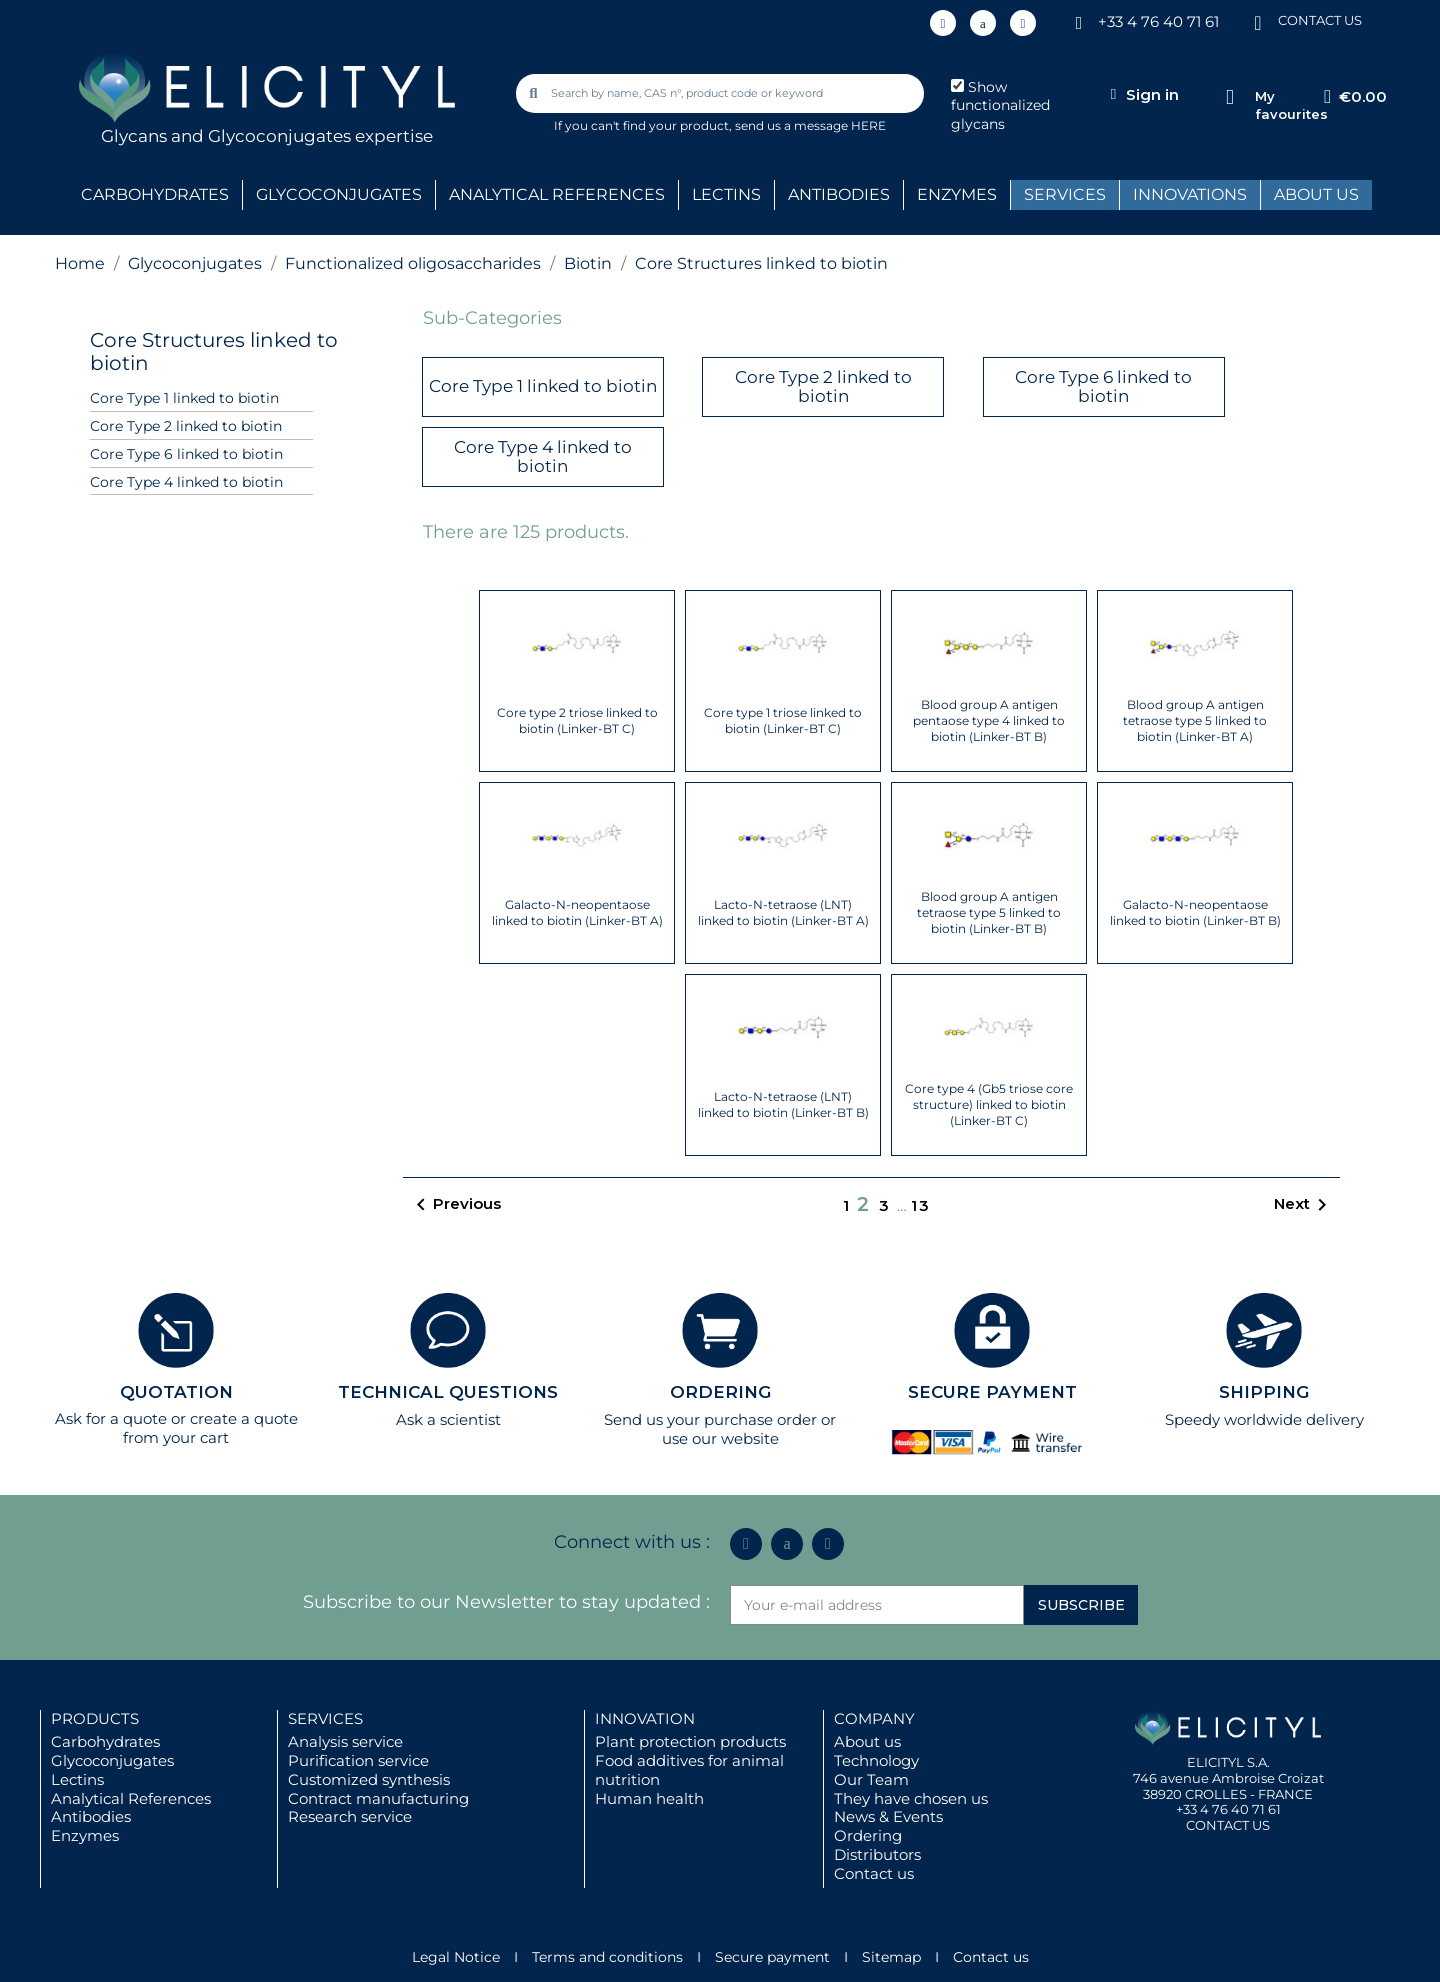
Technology (876, 1760)
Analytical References (131, 1798)
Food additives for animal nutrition (689, 1770)
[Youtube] (1023, 23)
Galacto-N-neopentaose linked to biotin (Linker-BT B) (1195, 912)
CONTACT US (1320, 20)
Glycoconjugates (112, 1760)
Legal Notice (456, 1957)
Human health (649, 1798)
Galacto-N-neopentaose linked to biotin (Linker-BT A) (577, 912)
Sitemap (891, 1957)
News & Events (888, 1816)
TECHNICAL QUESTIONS (448, 1392)
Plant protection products (690, 1741)
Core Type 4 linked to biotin (186, 482)
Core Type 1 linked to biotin (184, 398)
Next (1304, 1205)
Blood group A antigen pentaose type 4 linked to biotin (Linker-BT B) (989, 720)
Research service (350, 1816)
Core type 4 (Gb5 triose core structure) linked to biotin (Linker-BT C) (989, 1104)
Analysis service (345, 1741)
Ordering (868, 1835)
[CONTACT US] (1258, 21)
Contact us (874, 1873)
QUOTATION (176, 1392)
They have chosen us (911, 1798)
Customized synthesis (369, 1779)
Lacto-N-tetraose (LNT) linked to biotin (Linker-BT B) (783, 1104)
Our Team (871, 1779)
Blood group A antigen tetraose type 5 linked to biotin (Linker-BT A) (1195, 720)
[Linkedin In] (943, 23)
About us (867, 1741)
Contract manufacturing (378, 1798)
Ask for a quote (111, 1418)
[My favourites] (1229, 97)
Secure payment (772, 1957)
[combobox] (722, 93)
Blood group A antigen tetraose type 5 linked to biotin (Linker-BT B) (989, 912)
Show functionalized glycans (1000, 106)
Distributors (877, 1854)
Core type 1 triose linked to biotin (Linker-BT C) (783, 720)
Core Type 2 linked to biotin (186, 426)
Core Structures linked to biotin (214, 351)
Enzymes (85, 1835)
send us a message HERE (810, 125)
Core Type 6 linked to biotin (186, 454)
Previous (455, 1205)
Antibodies (91, 1816)
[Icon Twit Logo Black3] (983, 23)
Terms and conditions (607, 1957)
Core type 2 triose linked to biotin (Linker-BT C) (577, 720)
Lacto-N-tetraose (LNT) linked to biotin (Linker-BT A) (783, 912)
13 (921, 1205)
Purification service (358, 1760)
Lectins (77, 1779)
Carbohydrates (105, 1741)
